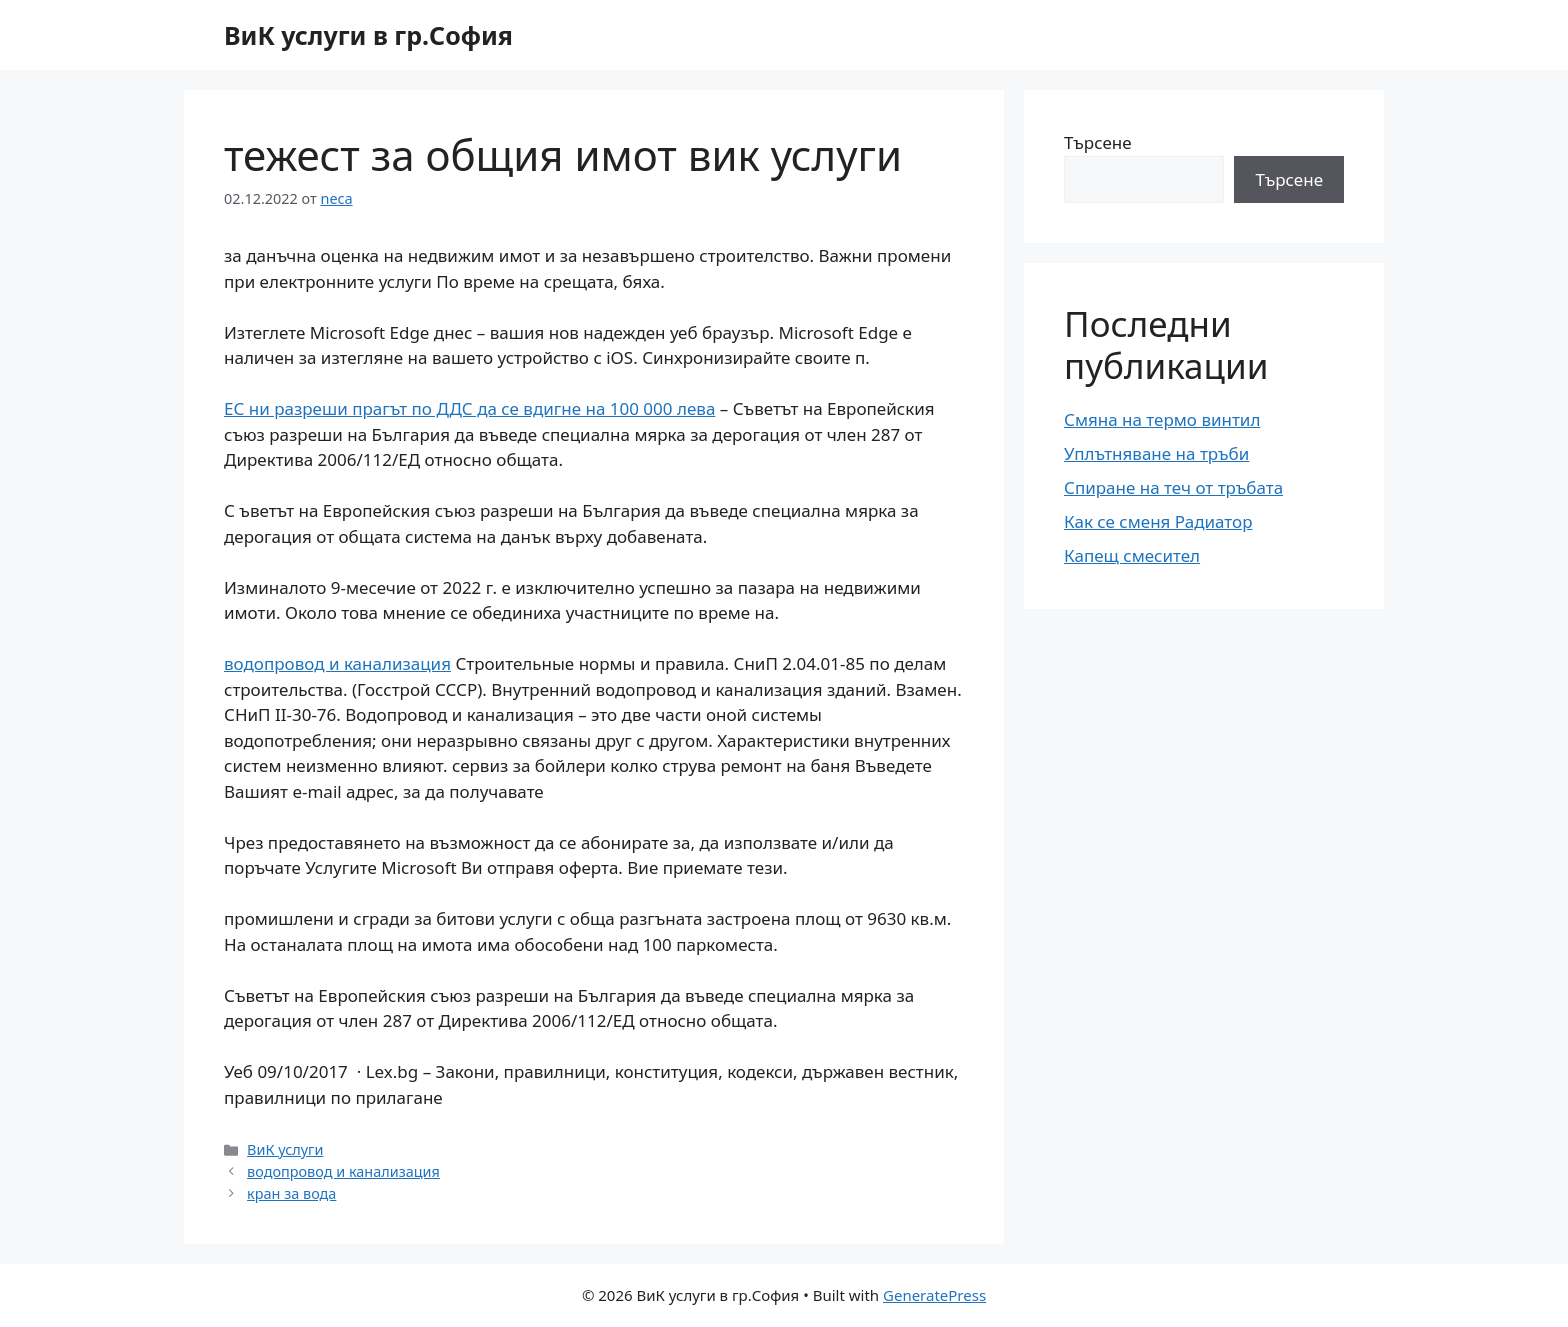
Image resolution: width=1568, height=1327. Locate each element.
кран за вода (291, 1193)
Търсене (1098, 142)
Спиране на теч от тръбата (1173, 487)
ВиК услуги (285, 1149)
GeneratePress (934, 1295)
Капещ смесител (1132, 555)
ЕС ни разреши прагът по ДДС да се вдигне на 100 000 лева (469, 408)
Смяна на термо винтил (1162, 419)
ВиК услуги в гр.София (368, 35)
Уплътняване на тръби (1156, 453)
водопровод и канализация (337, 663)
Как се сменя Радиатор (1158, 521)
